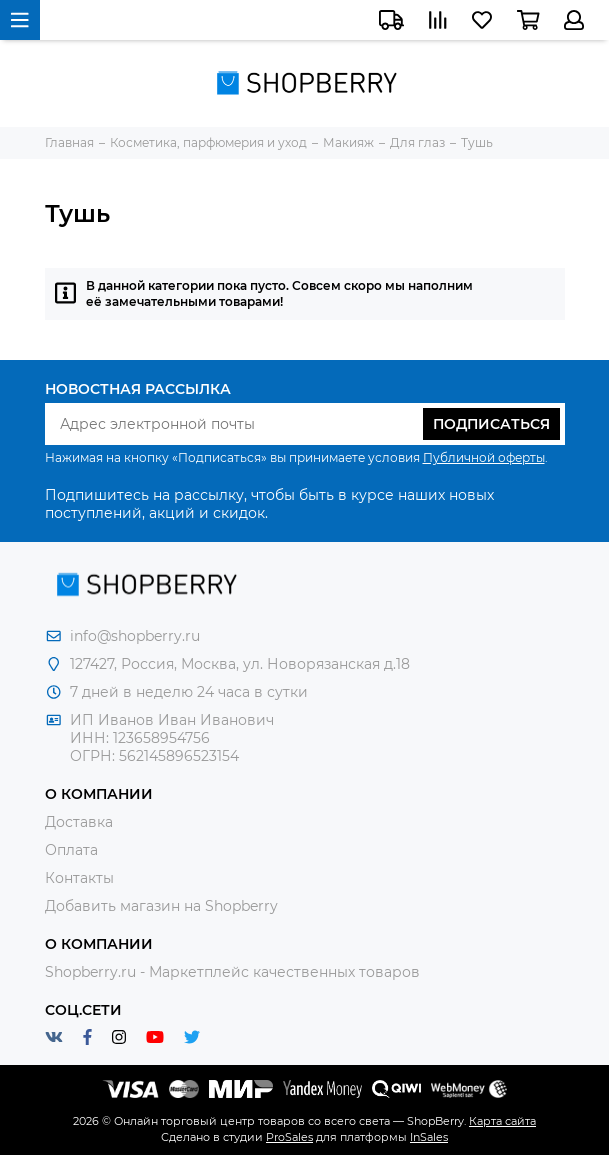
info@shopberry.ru (135, 636)
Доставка (79, 822)
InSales (429, 1137)
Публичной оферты (484, 457)
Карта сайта (502, 1121)
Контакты (79, 878)
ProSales (289, 1137)
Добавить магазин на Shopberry (161, 906)
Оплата (71, 850)
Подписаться (491, 424)
